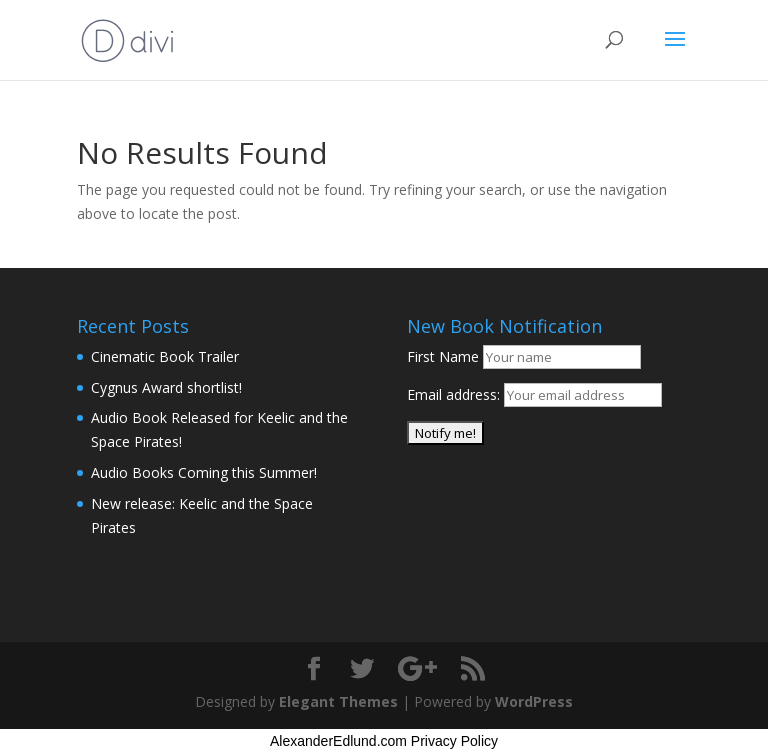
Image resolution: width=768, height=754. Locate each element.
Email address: (455, 394)
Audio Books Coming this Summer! (204, 472)
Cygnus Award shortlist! (166, 387)
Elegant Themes (338, 701)
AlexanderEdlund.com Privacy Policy (384, 741)
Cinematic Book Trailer (165, 356)
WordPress (534, 701)
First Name (443, 356)
